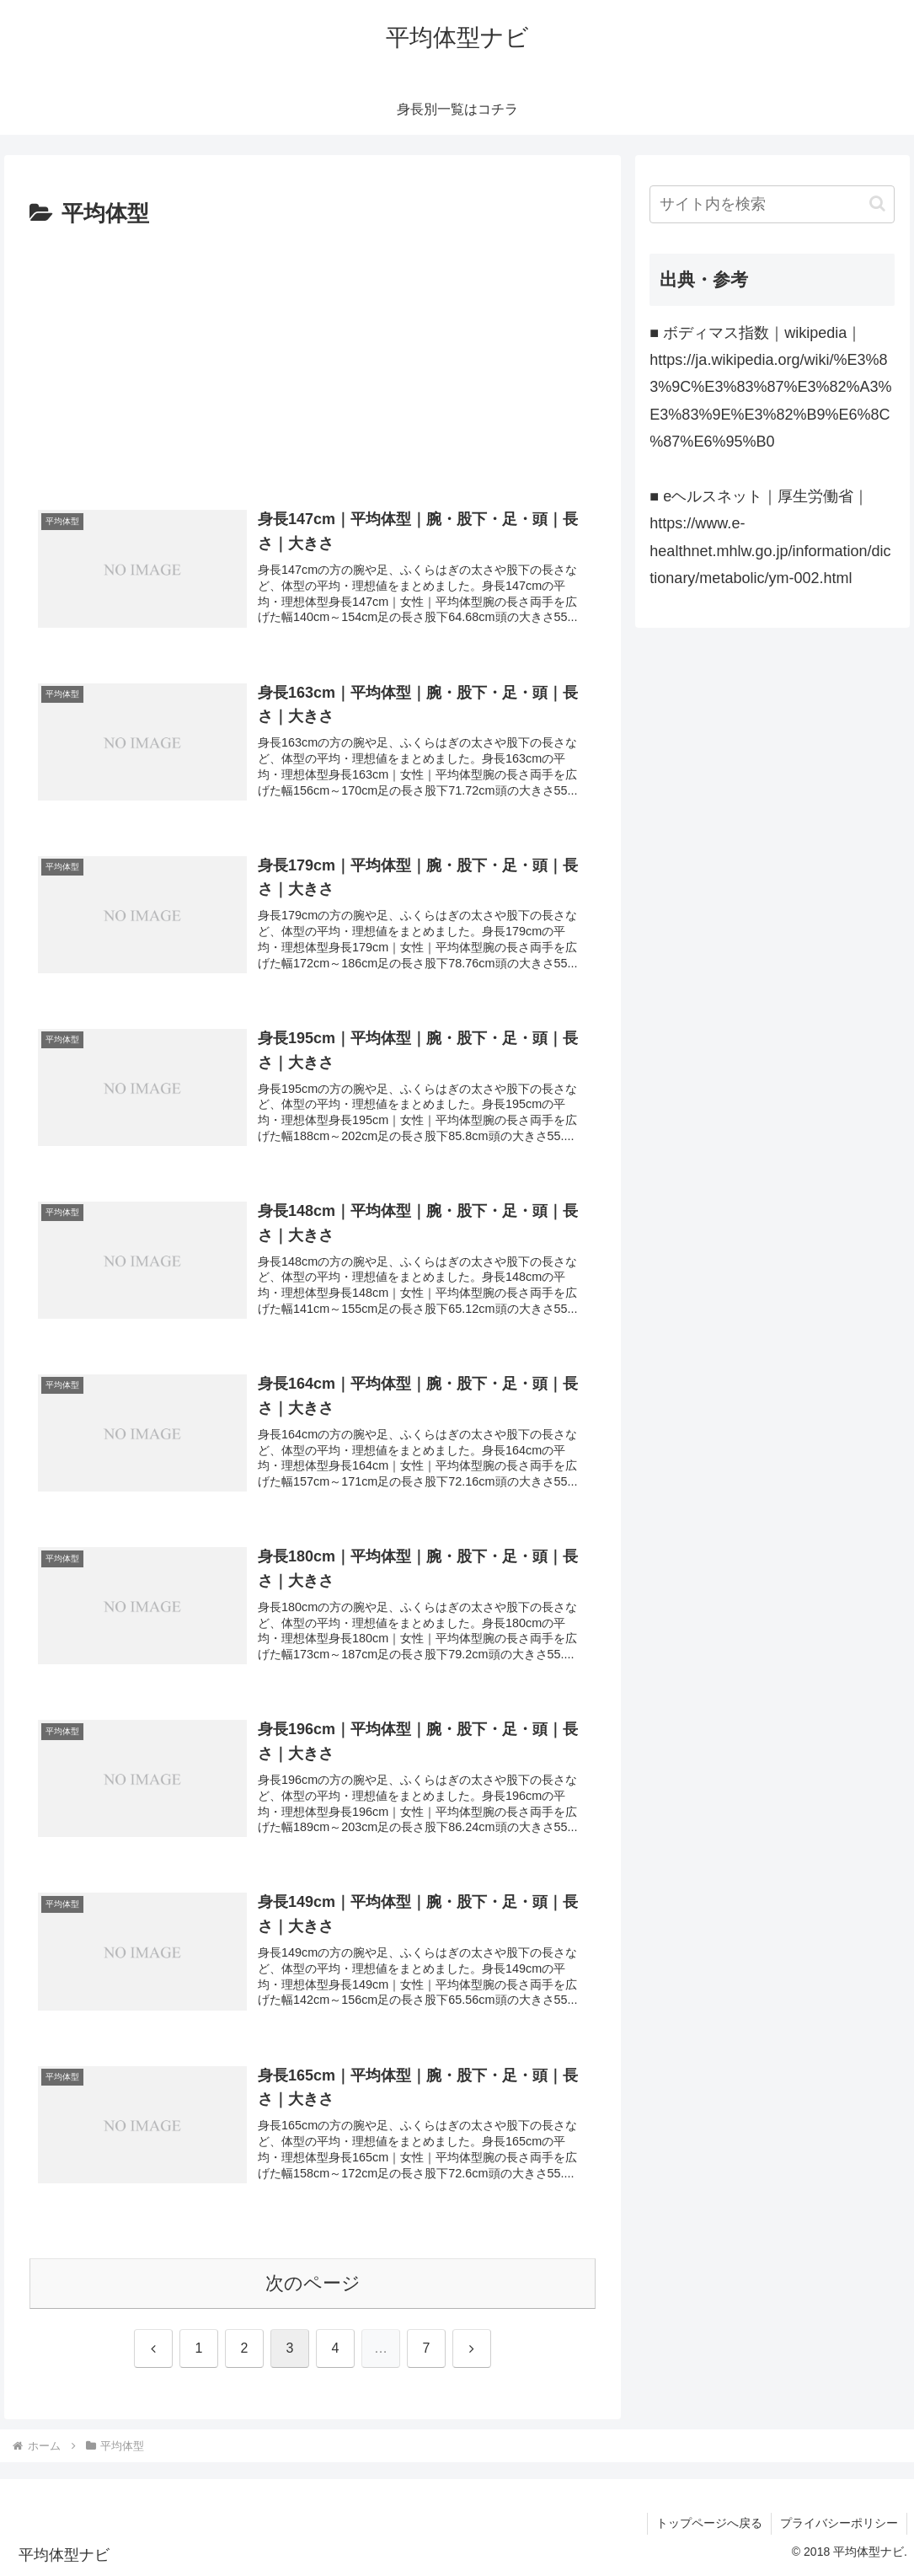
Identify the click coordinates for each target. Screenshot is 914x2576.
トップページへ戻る (709, 2523)
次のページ (313, 2283)
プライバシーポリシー (839, 2523)
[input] (772, 204)
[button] (877, 203)
